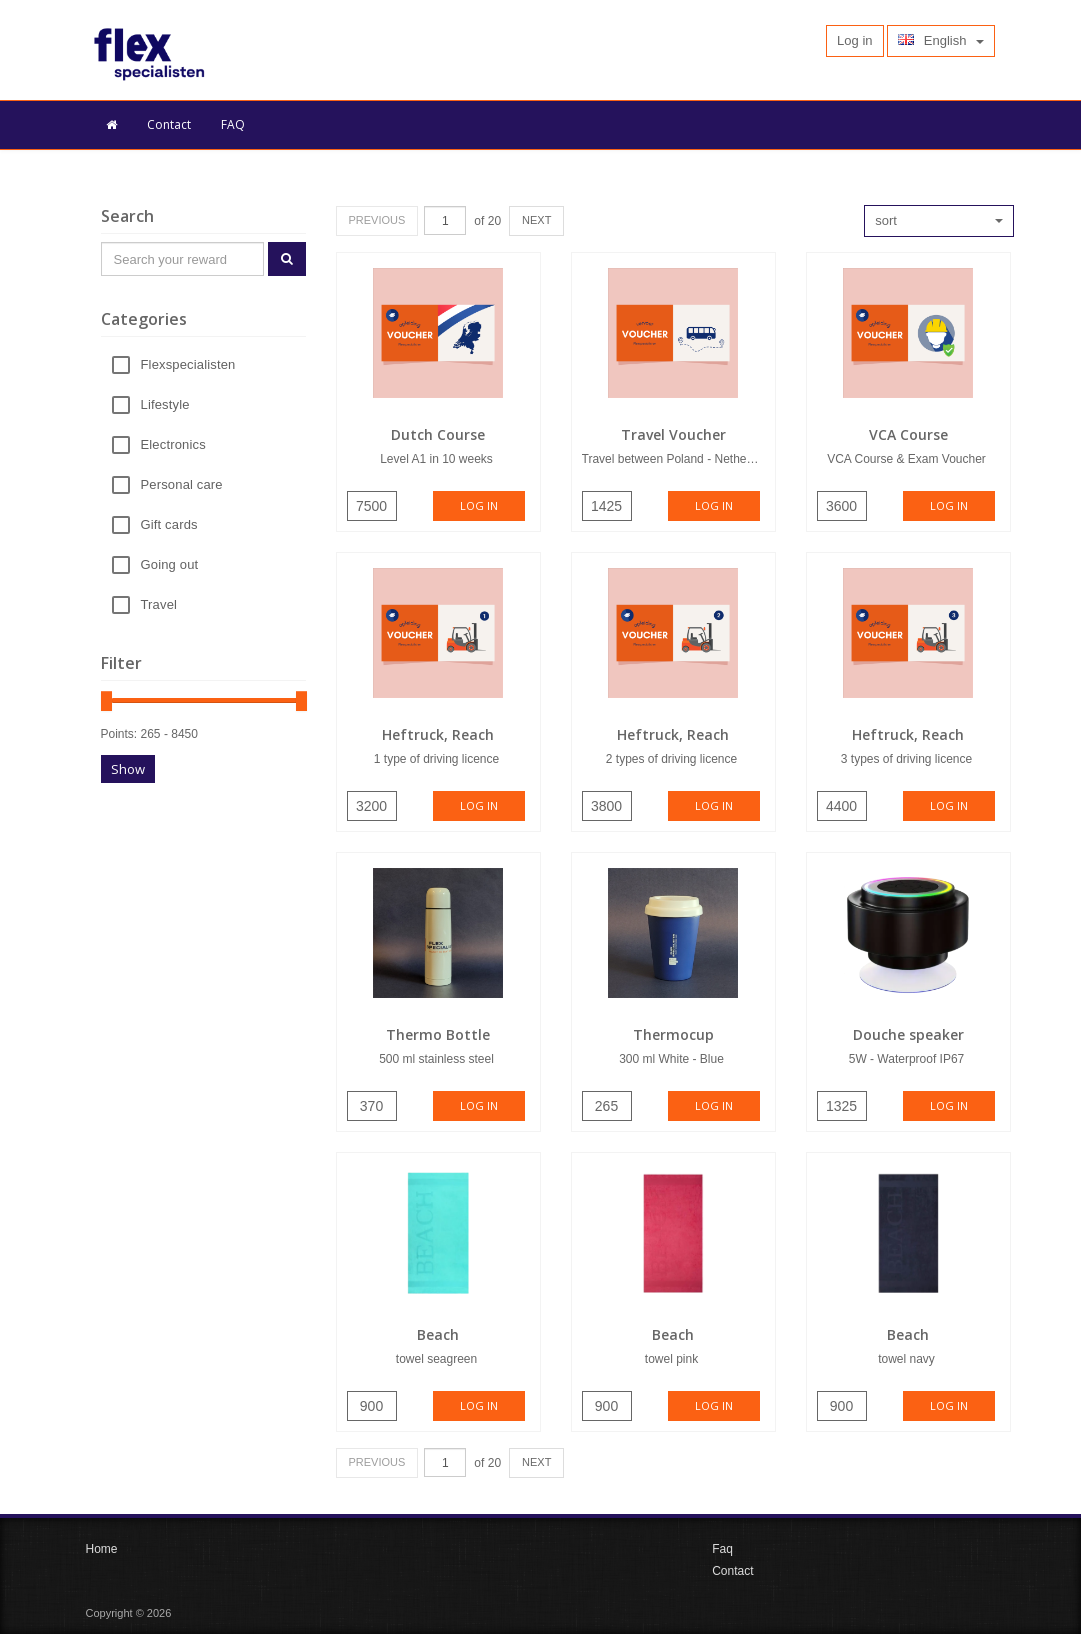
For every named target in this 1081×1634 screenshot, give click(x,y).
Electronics (173, 445)
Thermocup (673, 1034)
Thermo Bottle (438, 1034)
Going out (170, 565)
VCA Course (908, 434)
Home (102, 1549)
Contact (169, 124)
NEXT (536, 220)
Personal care (182, 485)
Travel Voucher (673, 434)
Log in (479, 505)
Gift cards (169, 525)
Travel (159, 605)
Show (128, 769)
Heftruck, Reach (438, 734)
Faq (722, 1549)
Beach (438, 1334)
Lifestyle (165, 405)
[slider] (106, 701)
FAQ (233, 124)
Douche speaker (908, 1034)
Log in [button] (854, 40)
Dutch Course (438, 434)
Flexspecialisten (188, 365)
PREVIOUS (377, 220)
